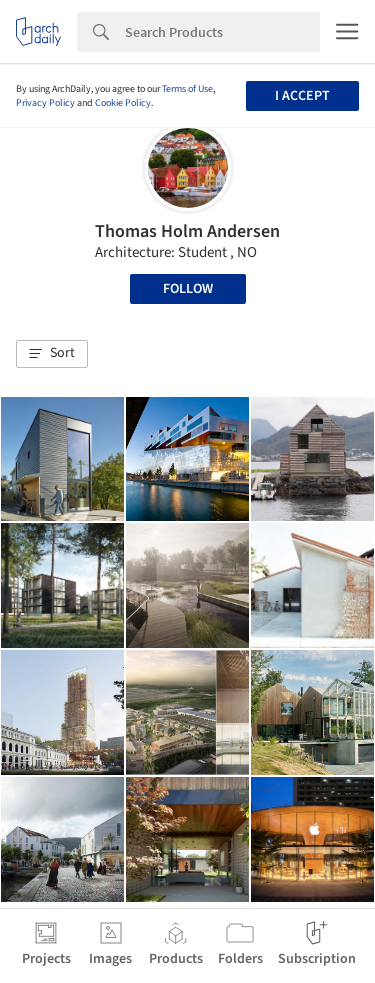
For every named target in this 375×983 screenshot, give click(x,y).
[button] (52, 354)
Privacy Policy (45, 103)
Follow (188, 289)
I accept (302, 96)
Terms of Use (187, 89)
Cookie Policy (123, 103)
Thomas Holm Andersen (187, 231)
